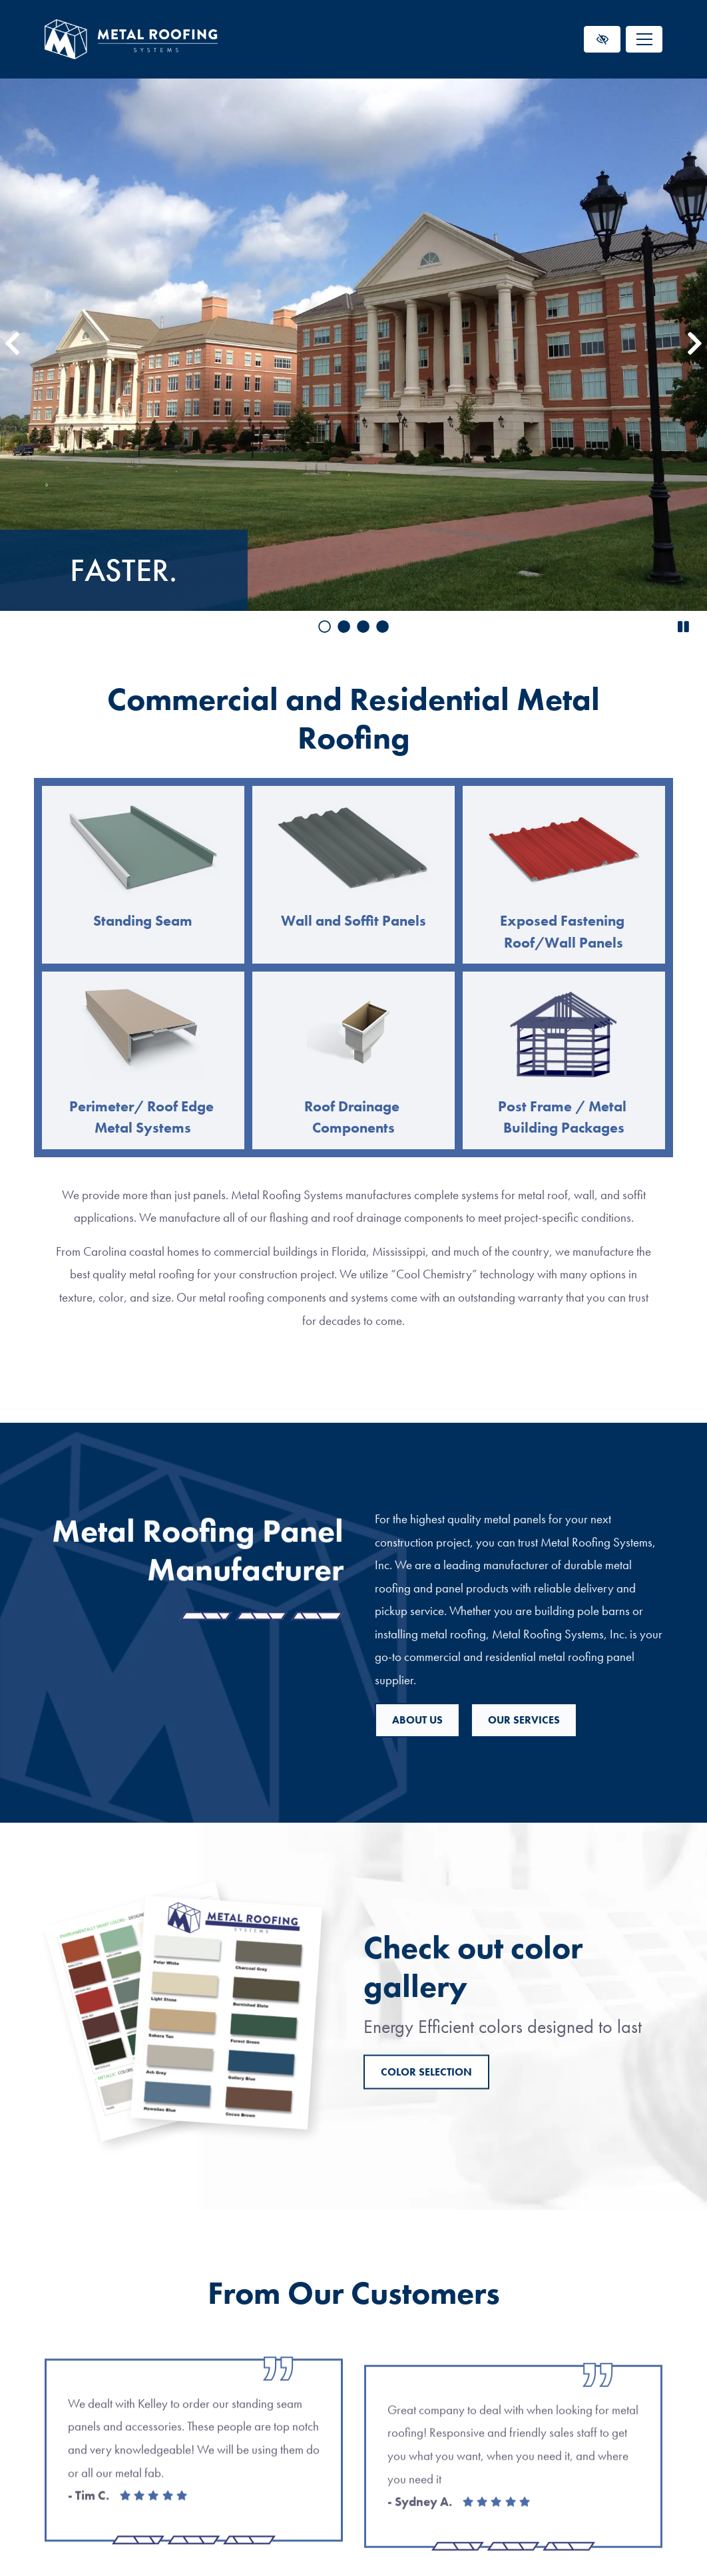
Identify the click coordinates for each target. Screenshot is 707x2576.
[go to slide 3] (363, 628)
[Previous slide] (12, 344)
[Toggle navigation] (644, 39)
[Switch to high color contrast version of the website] (602, 39)
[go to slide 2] (344, 628)
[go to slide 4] (382, 628)
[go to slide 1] (324, 628)
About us (568, 1720)
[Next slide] (694, 344)
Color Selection (426, 2157)
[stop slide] (683, 628)
